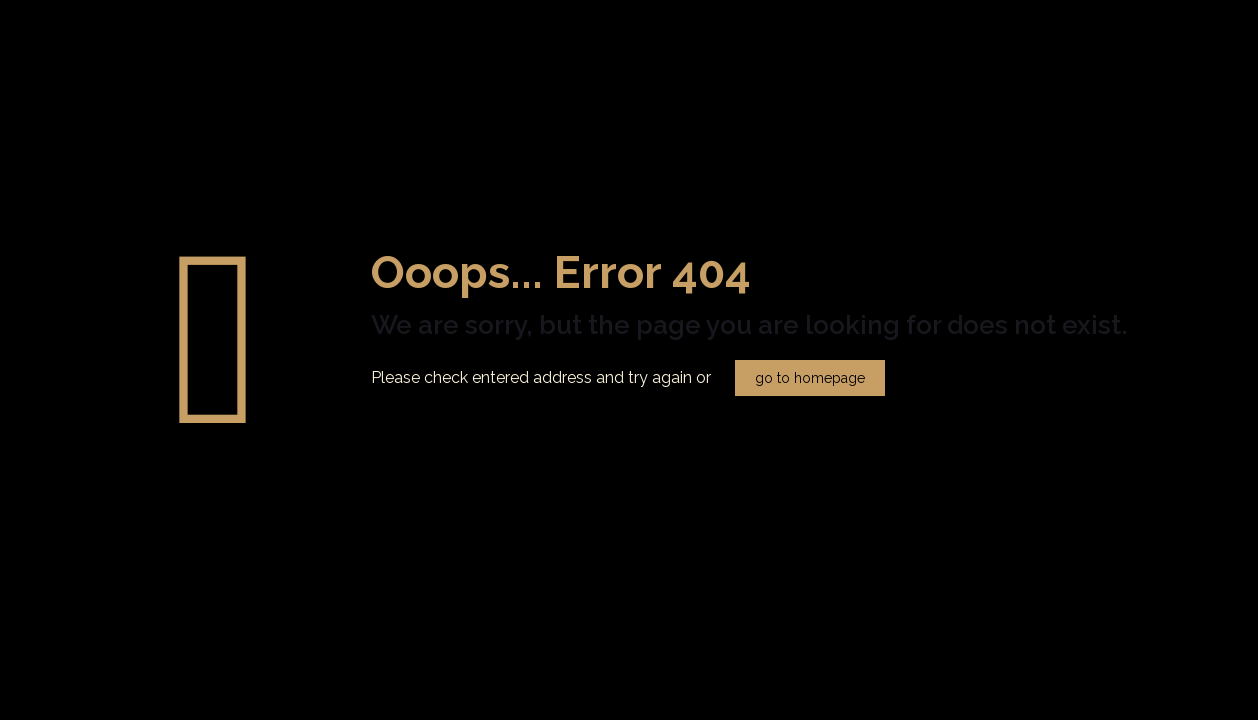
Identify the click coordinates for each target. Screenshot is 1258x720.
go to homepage (810, 378)
